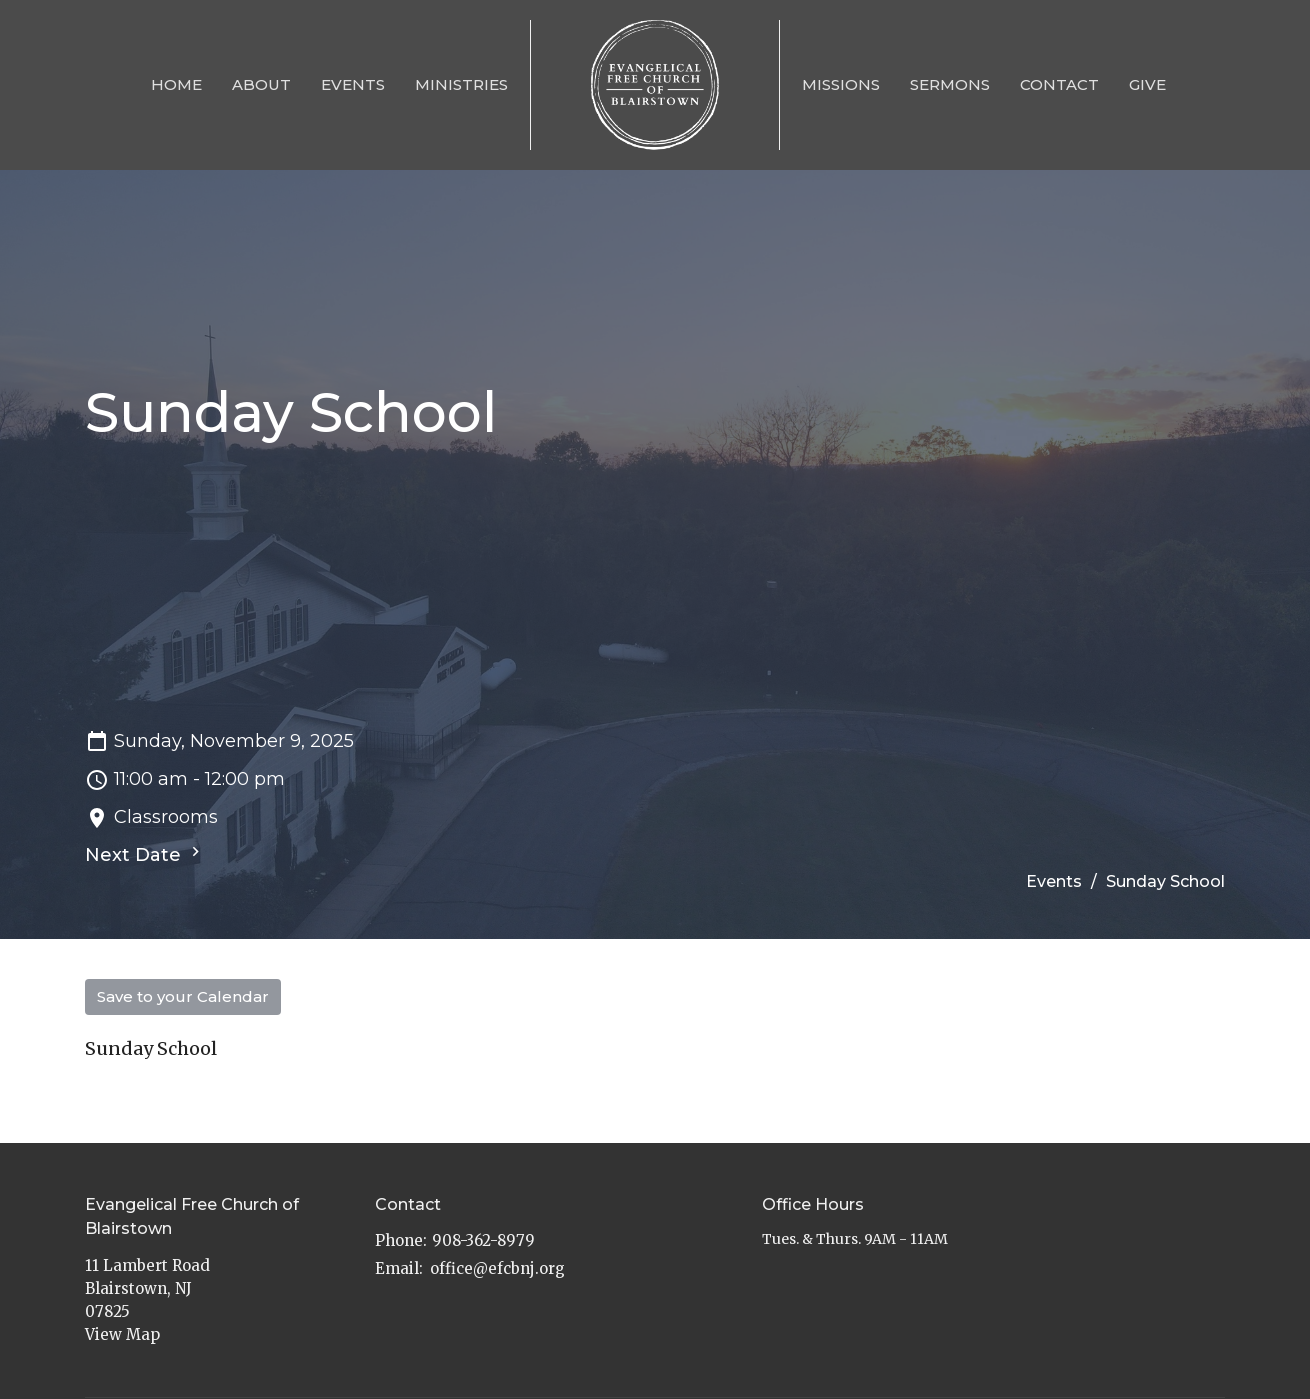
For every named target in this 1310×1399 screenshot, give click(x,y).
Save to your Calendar (183, 996)
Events (353, 84)
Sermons (950, 84)
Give (1147, 84)
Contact (1059, 84)
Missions (841, 84)
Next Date (145, 854)
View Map (122, 1334)
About (261, 84)
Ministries (461, 84)
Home (176, 84)
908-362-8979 (483, 1240)
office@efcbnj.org (497, 1268)
